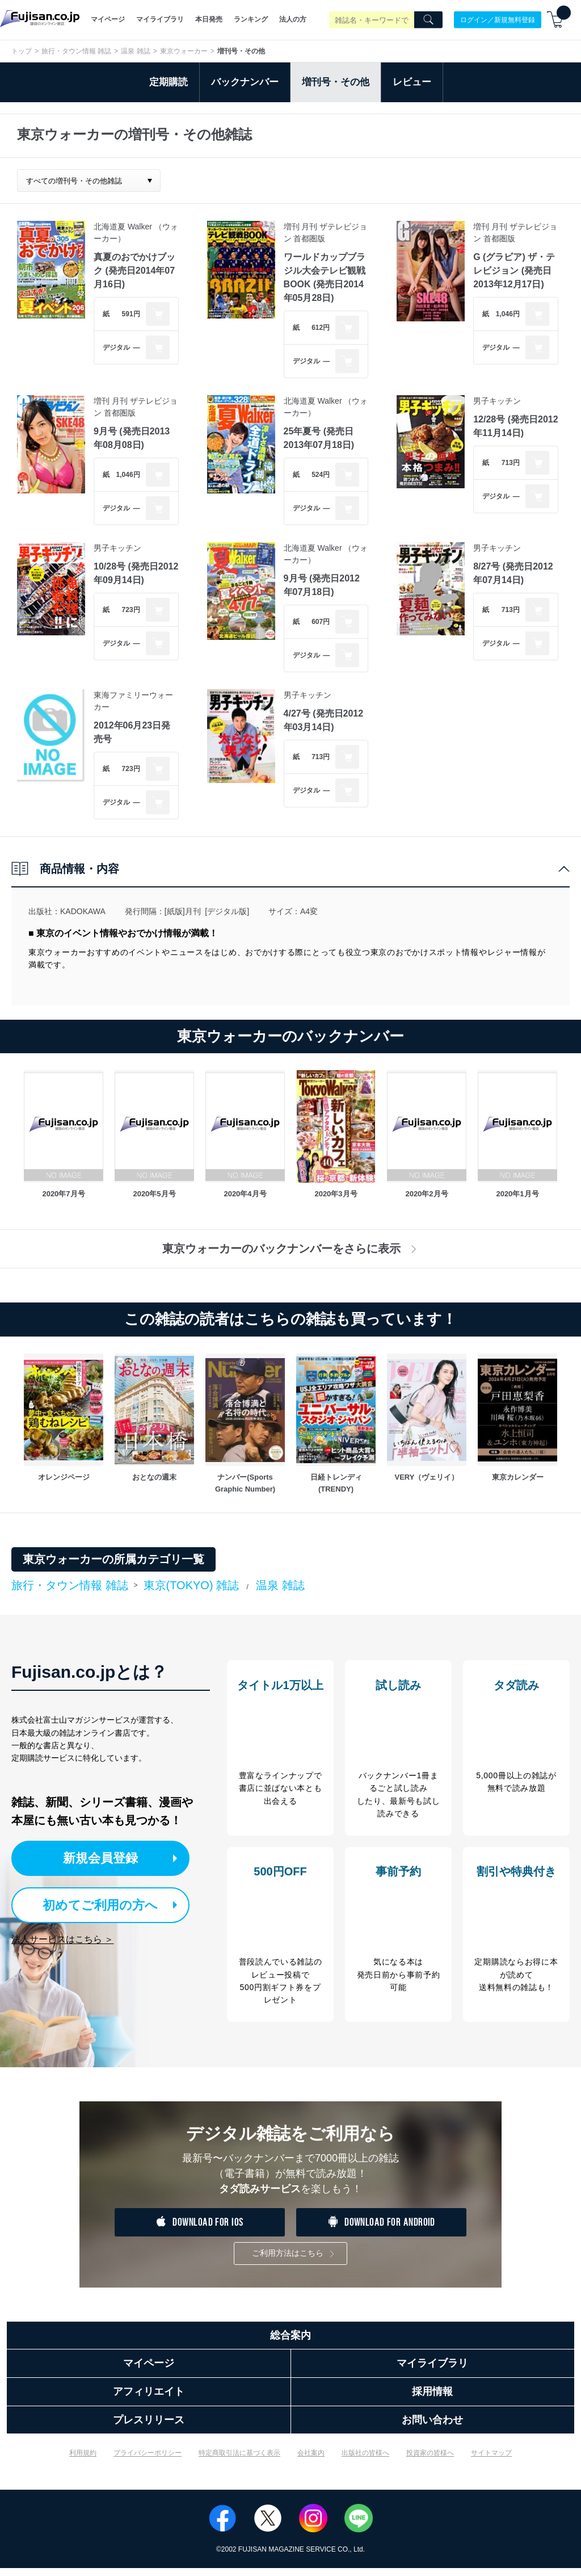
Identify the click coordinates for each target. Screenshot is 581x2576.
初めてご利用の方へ (102, 1904)
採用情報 (432, 2399)
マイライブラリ (160, 19)
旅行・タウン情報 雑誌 (76, 51)
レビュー (412, 82)
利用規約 (82, 2461)
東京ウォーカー (184, 51)
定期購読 (168, 82)
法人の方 (292, 19)
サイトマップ (491, 2461)
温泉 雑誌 (135, 51)
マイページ (108, 19)
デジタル (116, 347)
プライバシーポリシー (147, 2461)
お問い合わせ (432, 2427)
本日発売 (208, 19)
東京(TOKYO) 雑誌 (191, 1585)
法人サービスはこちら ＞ (62, 1938)
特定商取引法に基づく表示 (239, 2461)
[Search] (428, 19)
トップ (21, 51)
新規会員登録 (112, 1858)
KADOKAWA (83, 911)
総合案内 (290, 2343)
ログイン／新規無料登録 (497, 19)
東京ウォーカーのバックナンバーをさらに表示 (290, 1248)
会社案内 (311, 2461)
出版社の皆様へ (365, 2461)
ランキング (251, 19)
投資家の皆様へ (430, 2461)
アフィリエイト (148, 2399)
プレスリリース (148, 2427)
